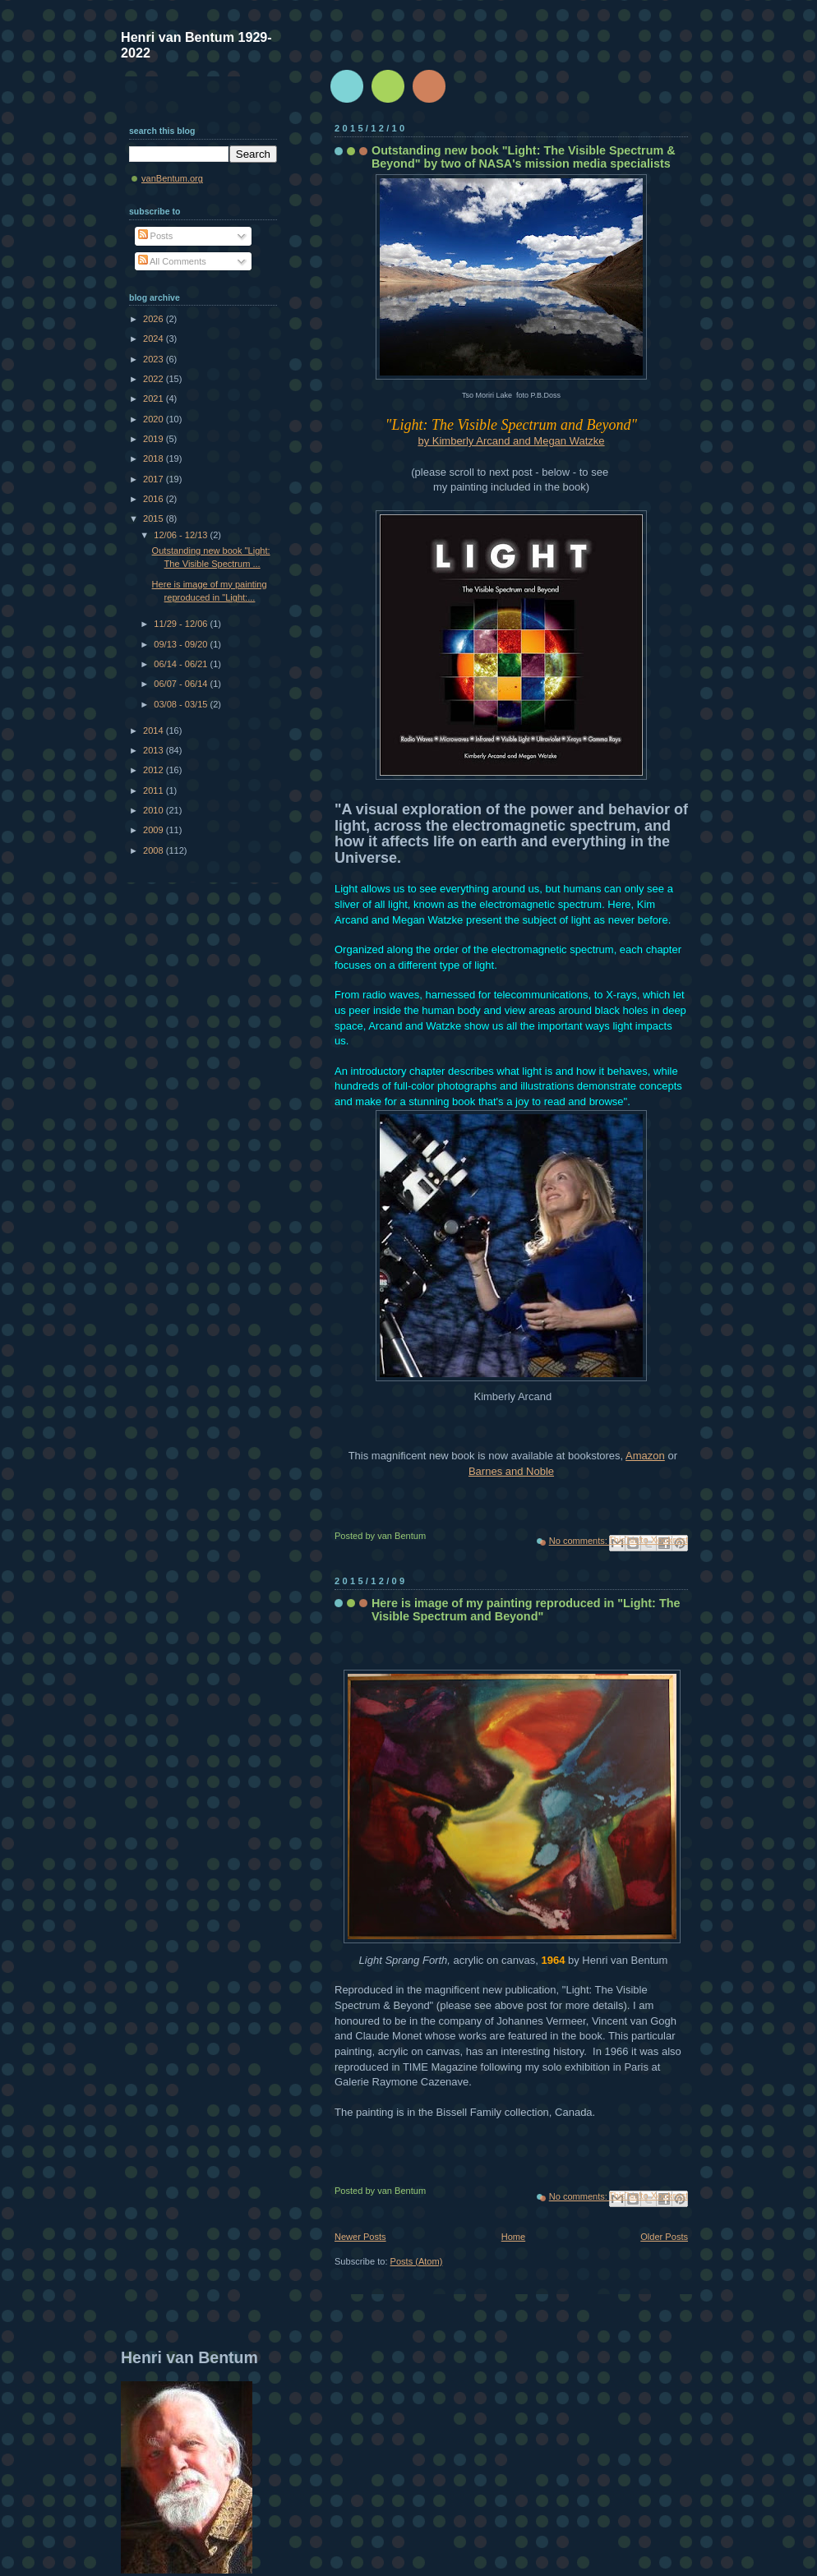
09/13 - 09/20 (182, 644)
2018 (154, 458)
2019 (154, 439)
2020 (154, 419)
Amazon (645, 1455)
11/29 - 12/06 (182, 624)
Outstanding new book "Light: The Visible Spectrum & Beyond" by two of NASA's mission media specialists (524, 157)
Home (513, 2237)
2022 (154, 379)
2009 (154, 830)
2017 (154, 479)
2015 (154, 518)
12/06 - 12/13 (182, 535)
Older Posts (664, 2237)
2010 (154, 810)
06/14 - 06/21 (182, 664)
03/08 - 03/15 (182, 704)
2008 (154, 850)
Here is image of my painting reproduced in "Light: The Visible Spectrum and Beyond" (526, 1610)
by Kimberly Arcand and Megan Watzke (511, 441)
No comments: (579, 1541)
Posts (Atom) (416, 2261)
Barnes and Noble (511, 1471)
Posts (155, 236)
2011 (154, 790)
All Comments (172, 261)
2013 (154, 750)
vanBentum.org (172, 178)
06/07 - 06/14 (182, 684)
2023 (154, 359)
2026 (154, 319)
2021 (154, 398)
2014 (154, 730)
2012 (154, 770)
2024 (154, 338)
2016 (154, 499)
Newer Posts (360, 2237)
